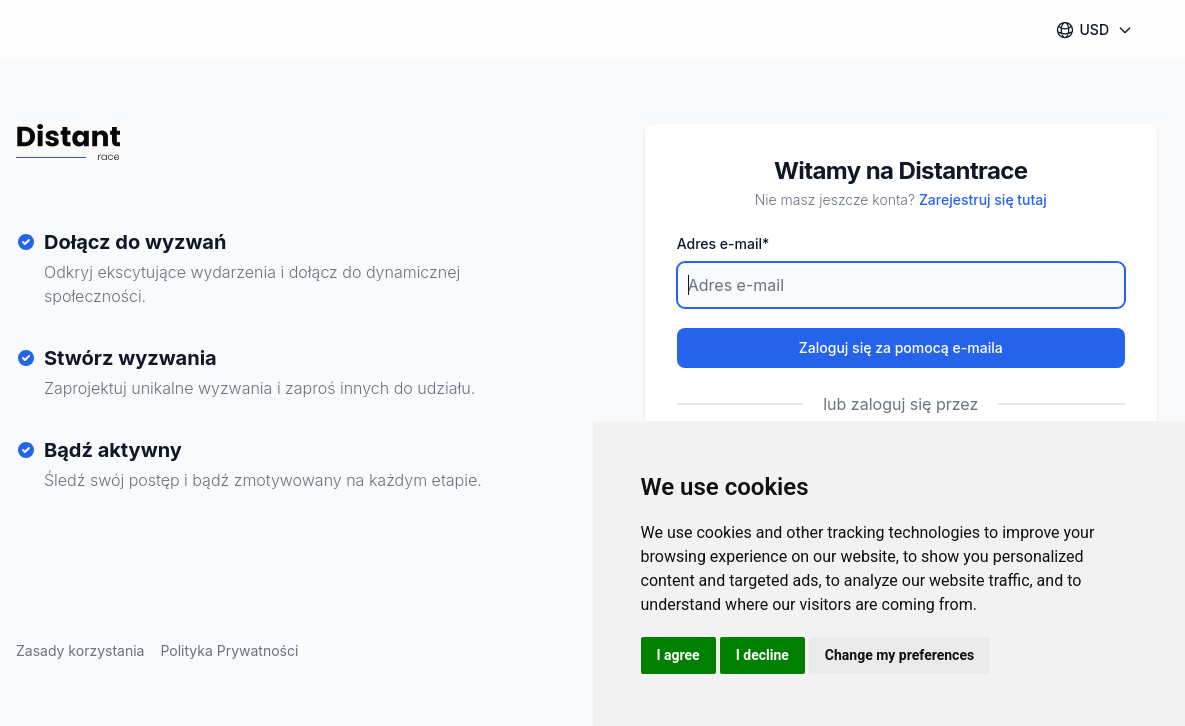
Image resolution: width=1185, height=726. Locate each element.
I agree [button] (678, 655)
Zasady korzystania (80, 650)
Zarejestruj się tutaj (983, 199)
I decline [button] (762, 655)
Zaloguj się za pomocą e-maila (901, 347)
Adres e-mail (723, 243)
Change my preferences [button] (899, 655)
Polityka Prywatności (229, 650)
